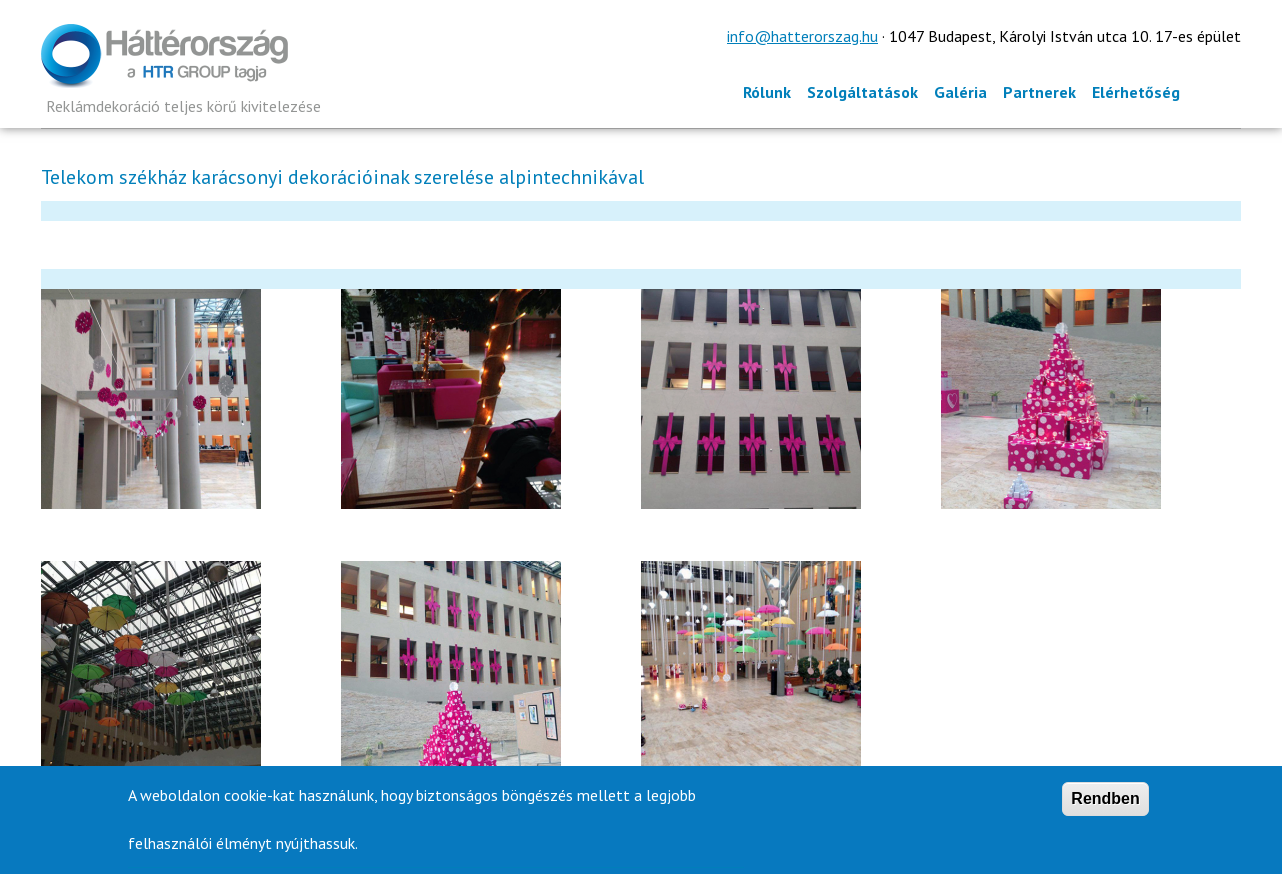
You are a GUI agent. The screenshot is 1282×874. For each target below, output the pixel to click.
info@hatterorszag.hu (802, 36)
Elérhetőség (1136, 92)
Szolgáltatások (862, 92)
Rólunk (767, 92)
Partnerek (1039, 92)
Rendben (1105, 803)
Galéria (960, 92)
